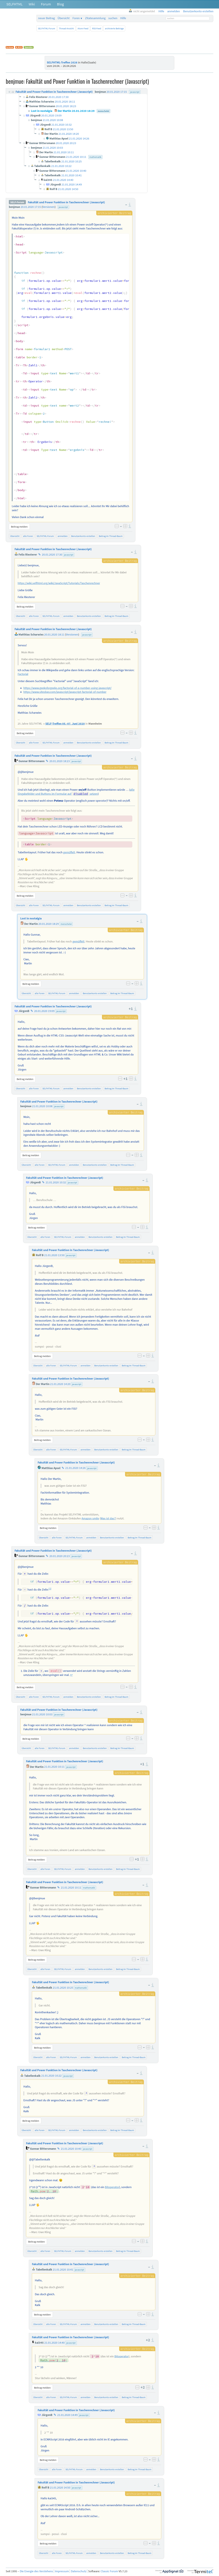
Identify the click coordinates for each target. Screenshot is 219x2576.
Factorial (23, 674)
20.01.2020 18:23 (59, 761)
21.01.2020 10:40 (71, 2148)
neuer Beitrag (46, 18)
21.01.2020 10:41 (63, 2269)
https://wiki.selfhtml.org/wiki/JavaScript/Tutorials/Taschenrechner (59, 583)
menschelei (66, 923)
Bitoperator (112, 2187)
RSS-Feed (96, 28)
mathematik (89, 1887)
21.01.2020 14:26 (75, 1468)
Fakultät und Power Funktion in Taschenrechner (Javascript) (66, 202)
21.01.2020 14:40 (54, 2342)
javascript (63, 207)
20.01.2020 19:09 (44, 1011)
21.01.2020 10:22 (51, 2076)
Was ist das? (108, 1518)
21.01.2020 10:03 (42, 1714)
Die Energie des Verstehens (36, 2571)
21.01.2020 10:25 (63, 1987)
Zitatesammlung (95, 18)
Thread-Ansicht (66, 28)
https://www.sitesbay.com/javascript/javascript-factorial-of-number (64, 692)
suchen (112, 18)
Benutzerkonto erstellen (83, 536)
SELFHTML (14, 4)
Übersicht (64, 18)
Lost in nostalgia (31, 918)
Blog (60, 4)
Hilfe (123, 18)
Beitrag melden (19, 526)
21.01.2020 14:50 (60, 2487)
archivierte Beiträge (114, 28)
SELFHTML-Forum (46, 28)
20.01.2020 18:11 (54, 634)
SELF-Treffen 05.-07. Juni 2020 (65, 723)
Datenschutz (78, 2571)
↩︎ (71, 1675)
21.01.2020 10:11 (54, 1767)
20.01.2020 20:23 (59, 1556)
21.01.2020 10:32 (56, 1182)
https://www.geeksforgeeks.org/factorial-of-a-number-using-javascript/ (67, 688)
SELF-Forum (17, 202)
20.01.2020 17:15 (31, 207)
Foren (76, 18)
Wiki (32, 4)
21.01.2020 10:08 (42, 1106)
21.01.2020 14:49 (67, 2415)
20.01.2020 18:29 (48, 924)
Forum (46, 4)
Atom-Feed (83, 28)
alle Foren (28, 536)
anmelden (63, 536)
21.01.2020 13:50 (54, 1255)
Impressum (62, 2571)
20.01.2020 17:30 (52, 554)
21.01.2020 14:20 (60, 1384)
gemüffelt (69, 852)
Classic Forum (109, 2571)
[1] (50, 1588)
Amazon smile (90, 1518)
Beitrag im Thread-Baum (111, 536)
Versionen (48, 207)
